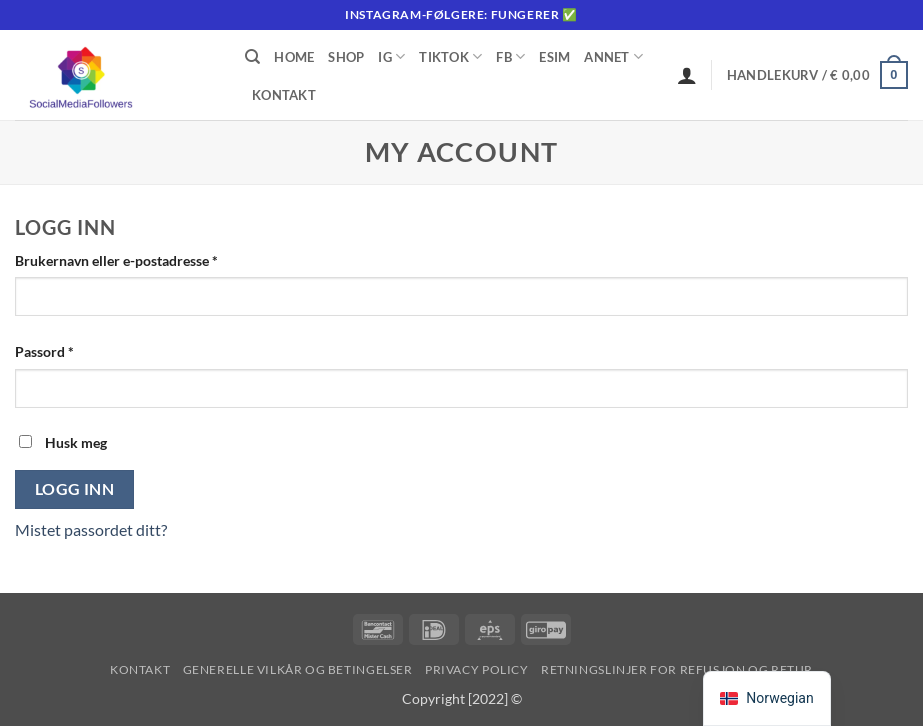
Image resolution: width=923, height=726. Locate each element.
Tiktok (450, 56)
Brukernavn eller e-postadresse (142, 259)
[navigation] (766, 698)
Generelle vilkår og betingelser (298, 669)
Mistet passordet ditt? (91, 529)
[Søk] (252, 57)
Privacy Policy (477, 669)
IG (391, 56)
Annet (613, 56)
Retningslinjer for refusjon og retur (677, 669)
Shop (346, 57)
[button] (817, 75)
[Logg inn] (687, 75)
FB (510, 56)
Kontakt (284, 95)
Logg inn (75, 489)
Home (294, 57)
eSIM (554, 57)
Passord (70, 350)
